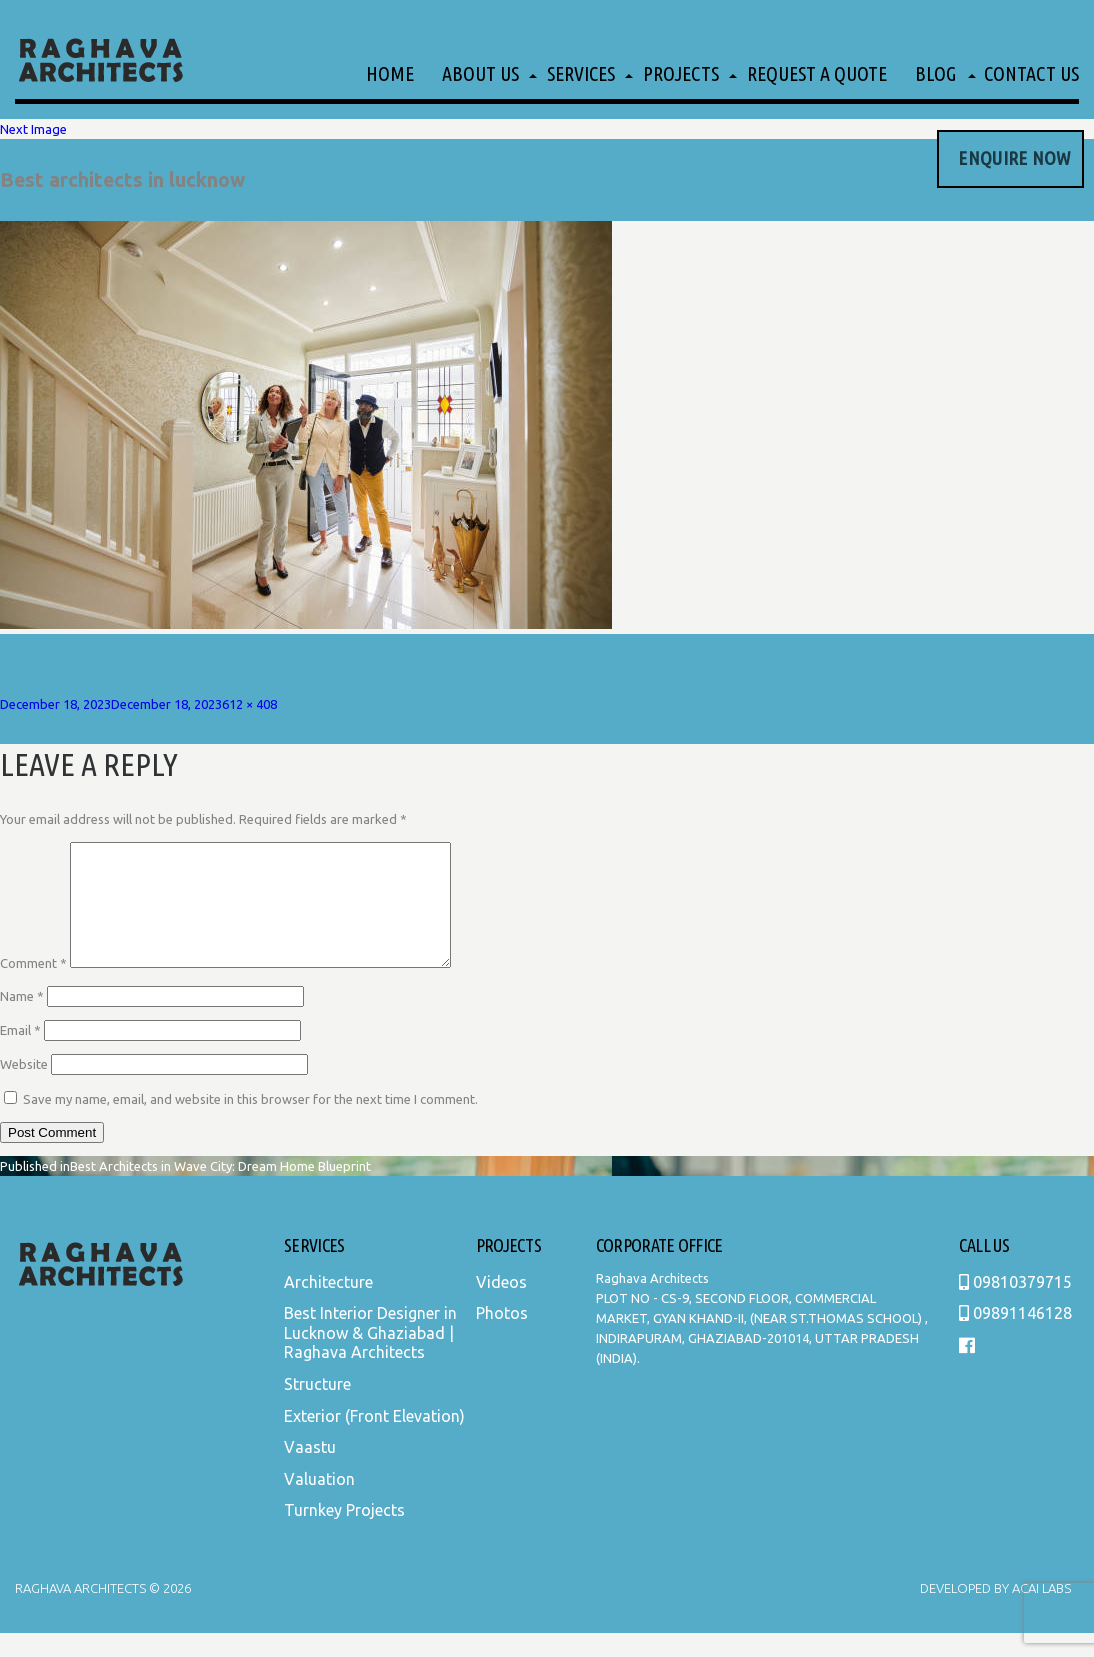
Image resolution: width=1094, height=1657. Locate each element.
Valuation (319, 1503)
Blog (935, 73)
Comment (33, 987)
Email (20, 1054)
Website (24, 1088)
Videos (501, 1306)
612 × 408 (249, 704)
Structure (317, 1408)
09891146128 (1015, 1337)
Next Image (33, 129)
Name (22, 1020)
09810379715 (1015, 1306)
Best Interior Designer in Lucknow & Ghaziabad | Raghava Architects (370, 1356)
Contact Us (1031, 73)
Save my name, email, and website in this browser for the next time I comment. (250, 1123)
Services (581, 73)
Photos (502, 1337)
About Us (480, 73)
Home (390, 73)
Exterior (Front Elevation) (374, 1440)
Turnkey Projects (344, 1534)
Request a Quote (817, 73)
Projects (681, 73)
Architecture (328, 1306)
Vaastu (310, 1471)
